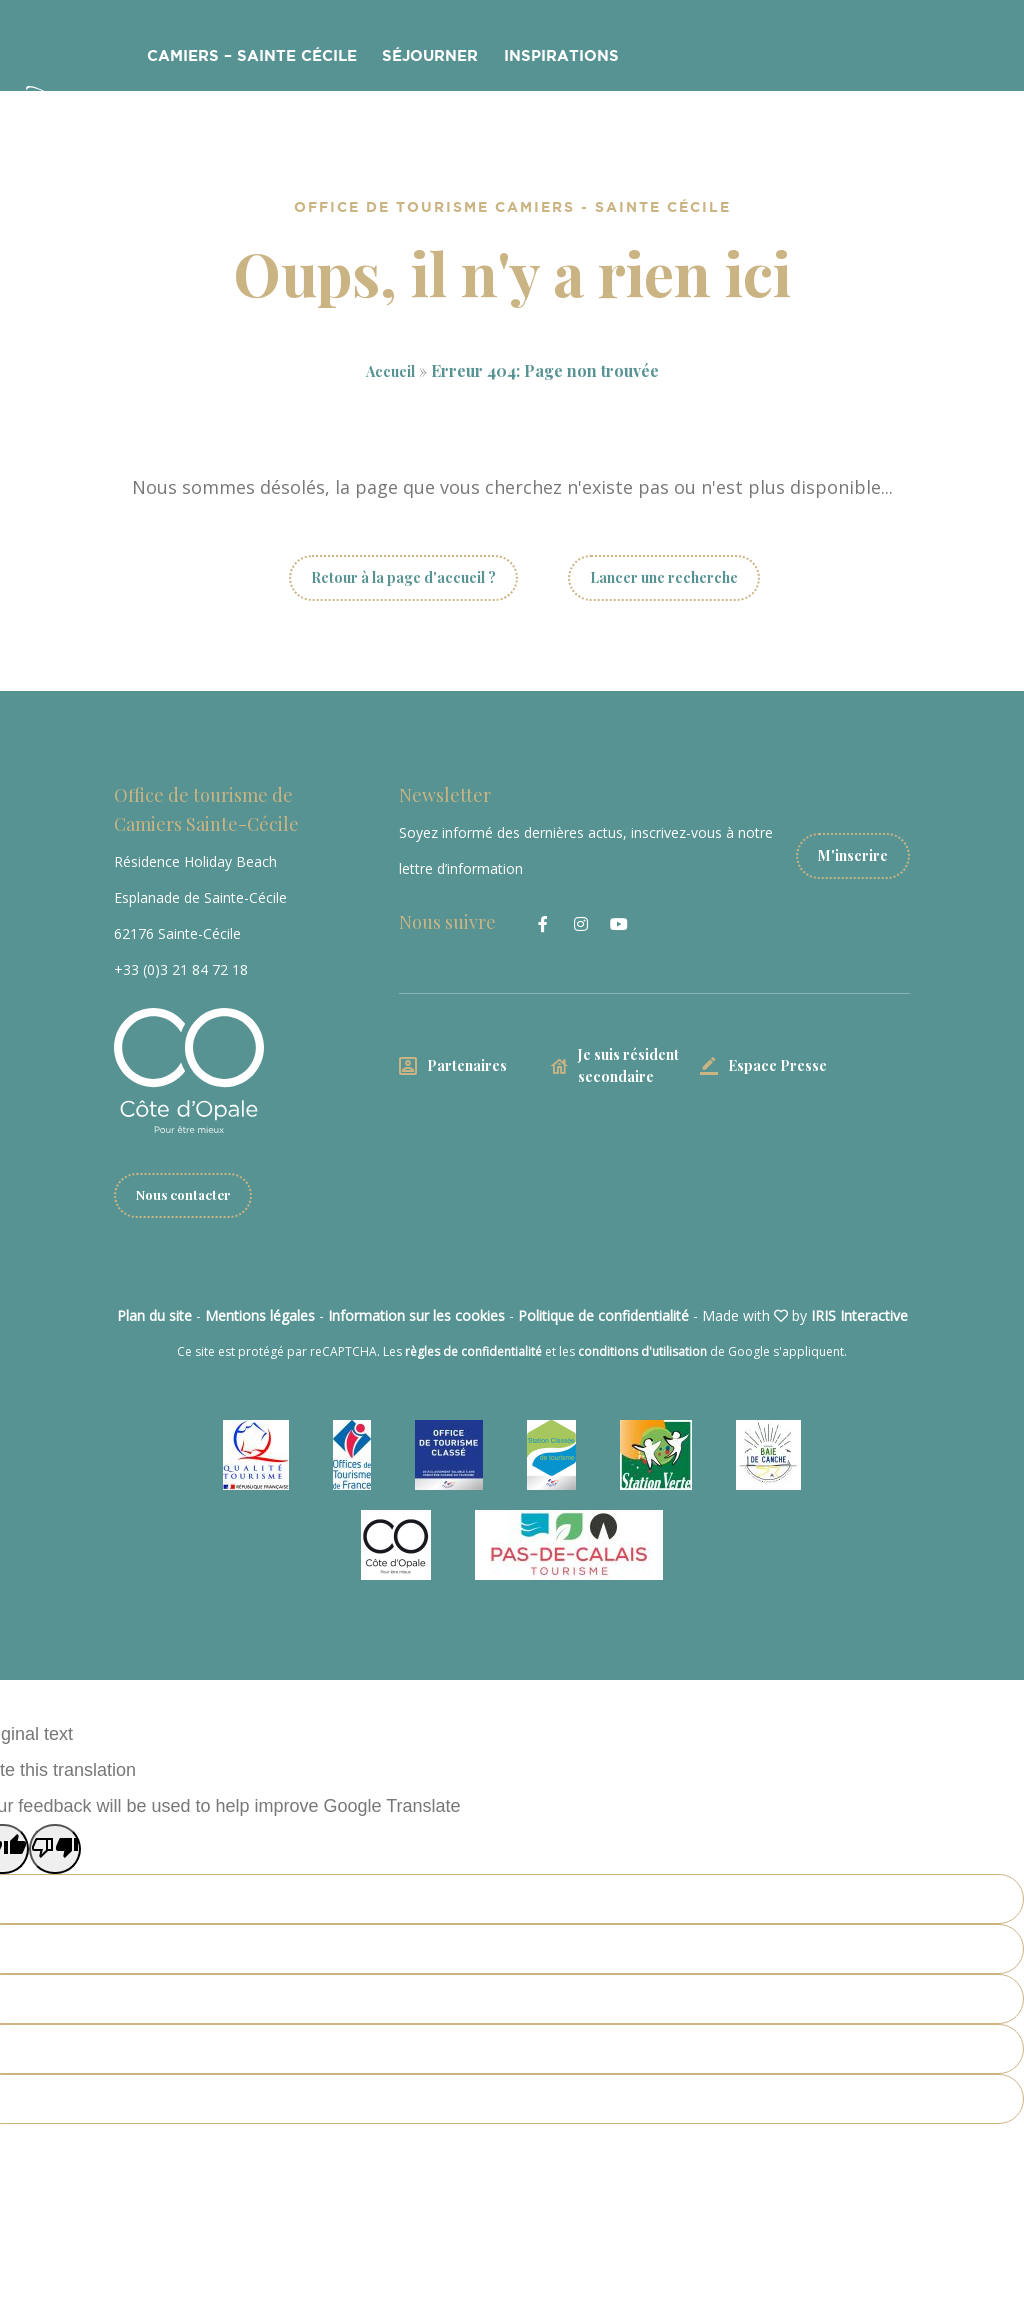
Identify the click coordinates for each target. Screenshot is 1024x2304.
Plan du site (154, 1316)
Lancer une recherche (664, 577)
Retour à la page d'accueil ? (403, 577)
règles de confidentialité (473, 1352)
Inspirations (543, 58)
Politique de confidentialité (603, 1316)
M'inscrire (853, 850)
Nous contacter (187, 1195)
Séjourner (424, 58)
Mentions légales (260, 1316)
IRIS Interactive (859, 1316)
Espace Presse (777, 1065)
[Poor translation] (55, 1850)
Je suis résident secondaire (628, 1065)
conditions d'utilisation (642, 1352)
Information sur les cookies (416, 1316)
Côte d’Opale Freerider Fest (733, 58)
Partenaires (467, 1065)
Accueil (390, 370)
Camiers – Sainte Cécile (262, 58)
